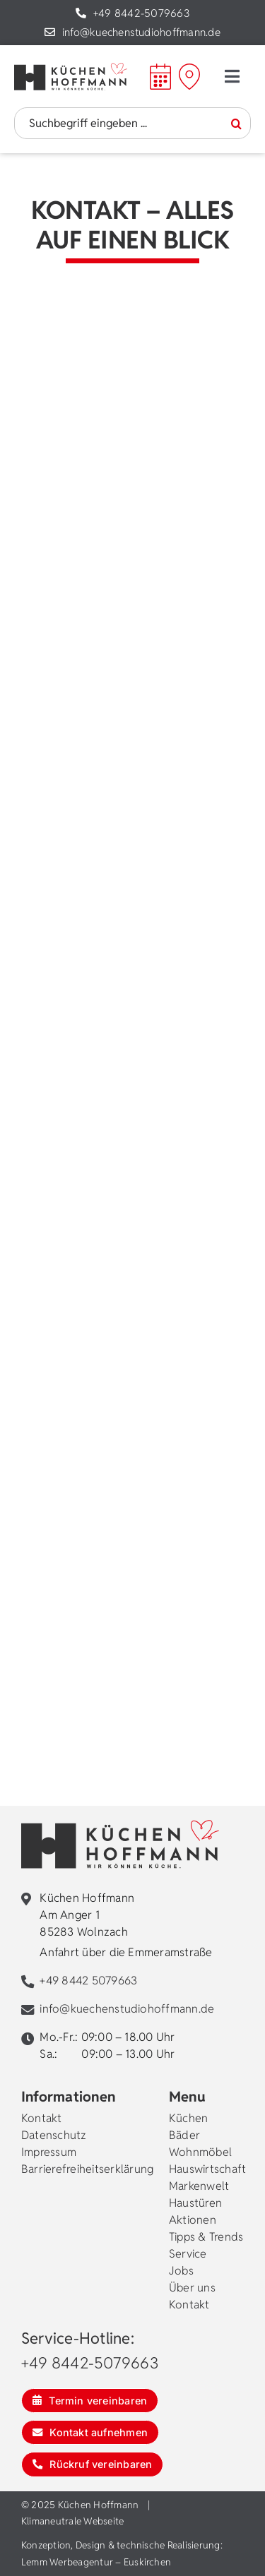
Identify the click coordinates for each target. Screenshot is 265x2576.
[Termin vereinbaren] (89, 2400)
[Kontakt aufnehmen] (90, 2432)
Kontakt (41, 2118)
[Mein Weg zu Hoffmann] (189, 76)
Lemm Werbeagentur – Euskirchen (96, 2562)
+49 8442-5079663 (141, 13)
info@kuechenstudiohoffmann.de (141, 32)
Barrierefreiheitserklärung (87, 2169)
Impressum (48, 2152)
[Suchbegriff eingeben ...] (132, 123)
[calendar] (160, 68)
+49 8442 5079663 (88, 1980)
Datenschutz (54, 2135)
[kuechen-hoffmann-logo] (70, 68)
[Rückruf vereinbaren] (92, 2464)
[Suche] (236, 123)
